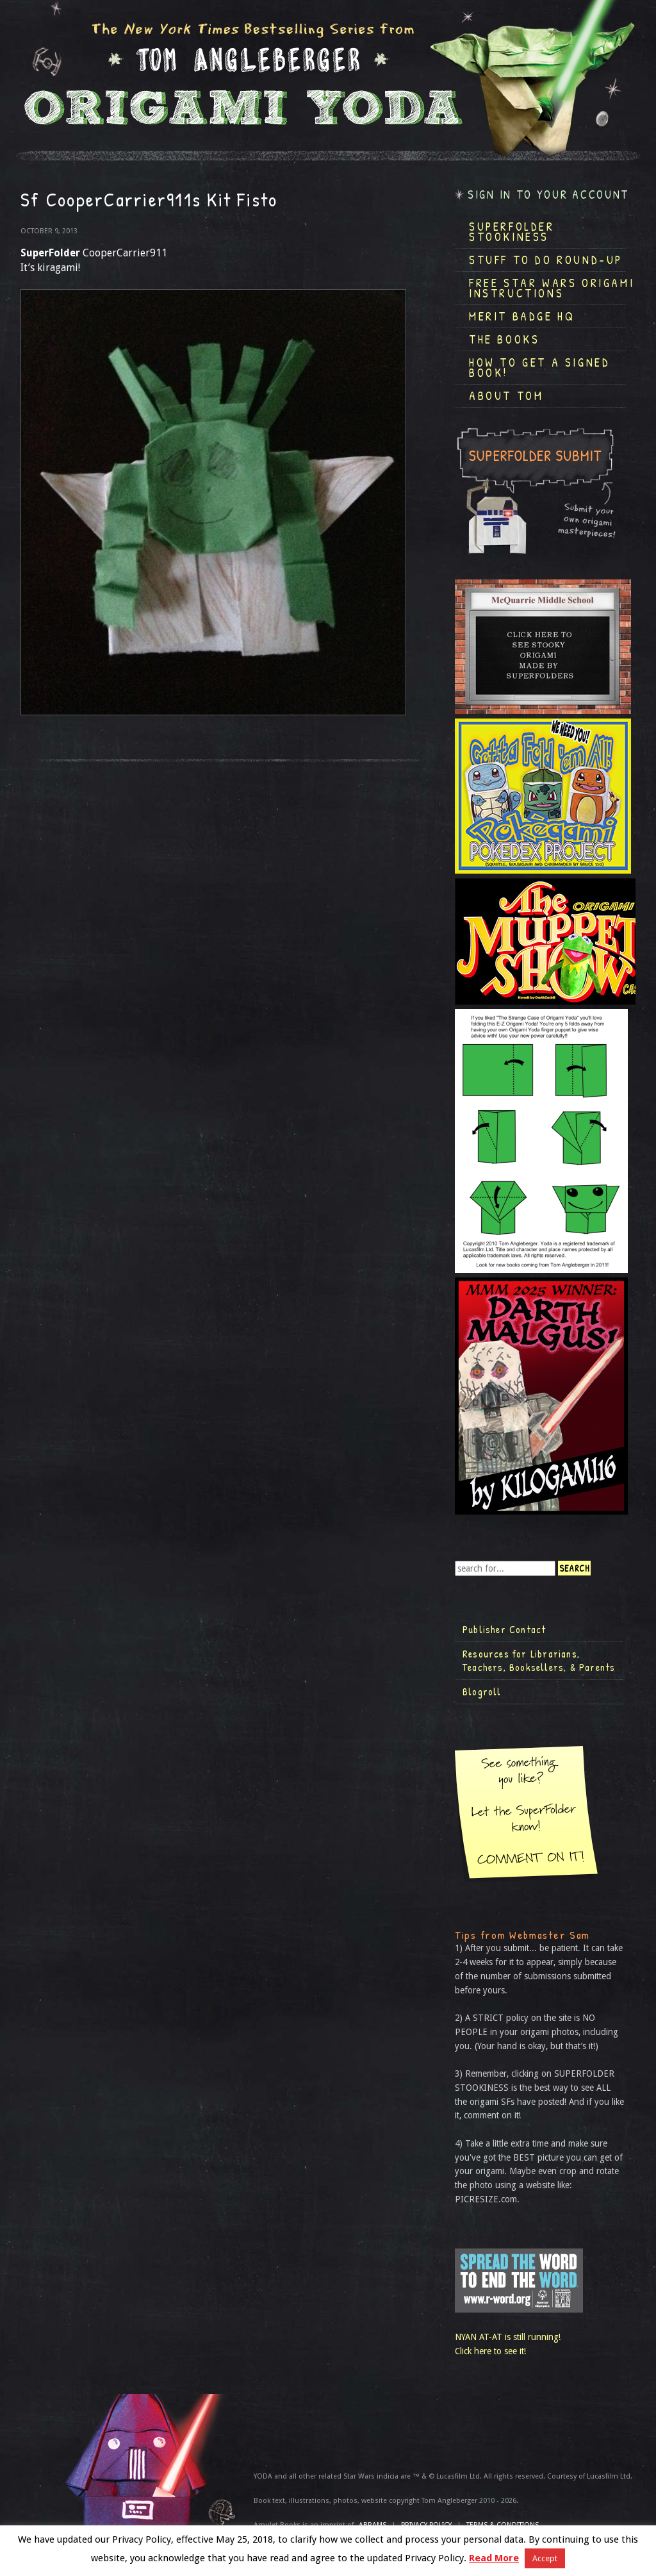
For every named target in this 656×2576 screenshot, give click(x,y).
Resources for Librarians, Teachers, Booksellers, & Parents (539, 1661)
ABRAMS (372, 2525)
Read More (494, 2558)
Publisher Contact (504, 1629)
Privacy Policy (426, 2525)
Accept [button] (544, 2558)
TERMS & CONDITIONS (502, 2525)
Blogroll (482, 1691)
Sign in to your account (548, 195)
